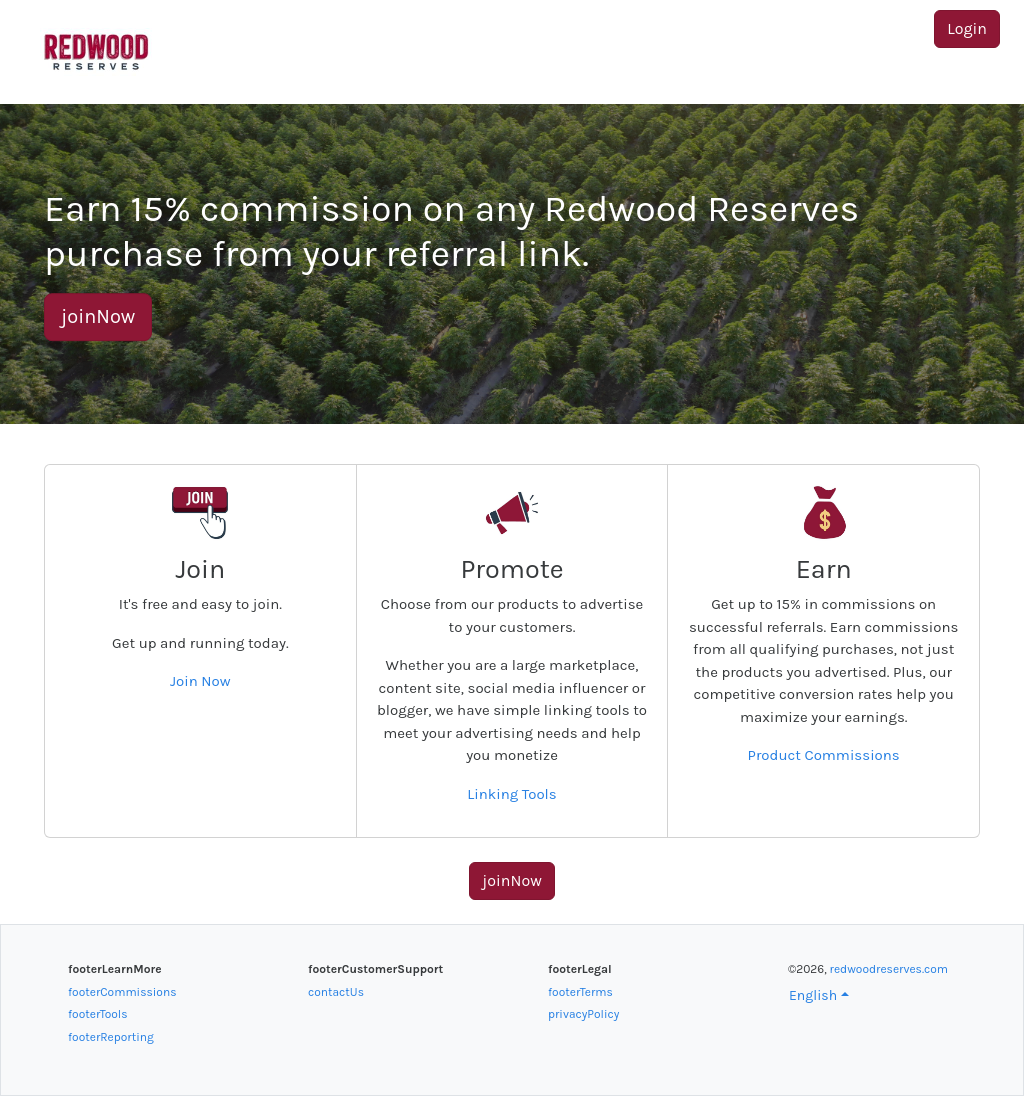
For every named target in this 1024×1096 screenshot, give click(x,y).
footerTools (98, 1014)
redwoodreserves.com (889, 969)
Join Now (200, 681)
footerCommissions (122, 992)
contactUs (336, 992)
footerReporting (111, 1037)
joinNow (98, 316)
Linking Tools (511, 794)
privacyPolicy (583, 1014)
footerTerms (580, 992)
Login (967, 28)
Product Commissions (824, 755)
